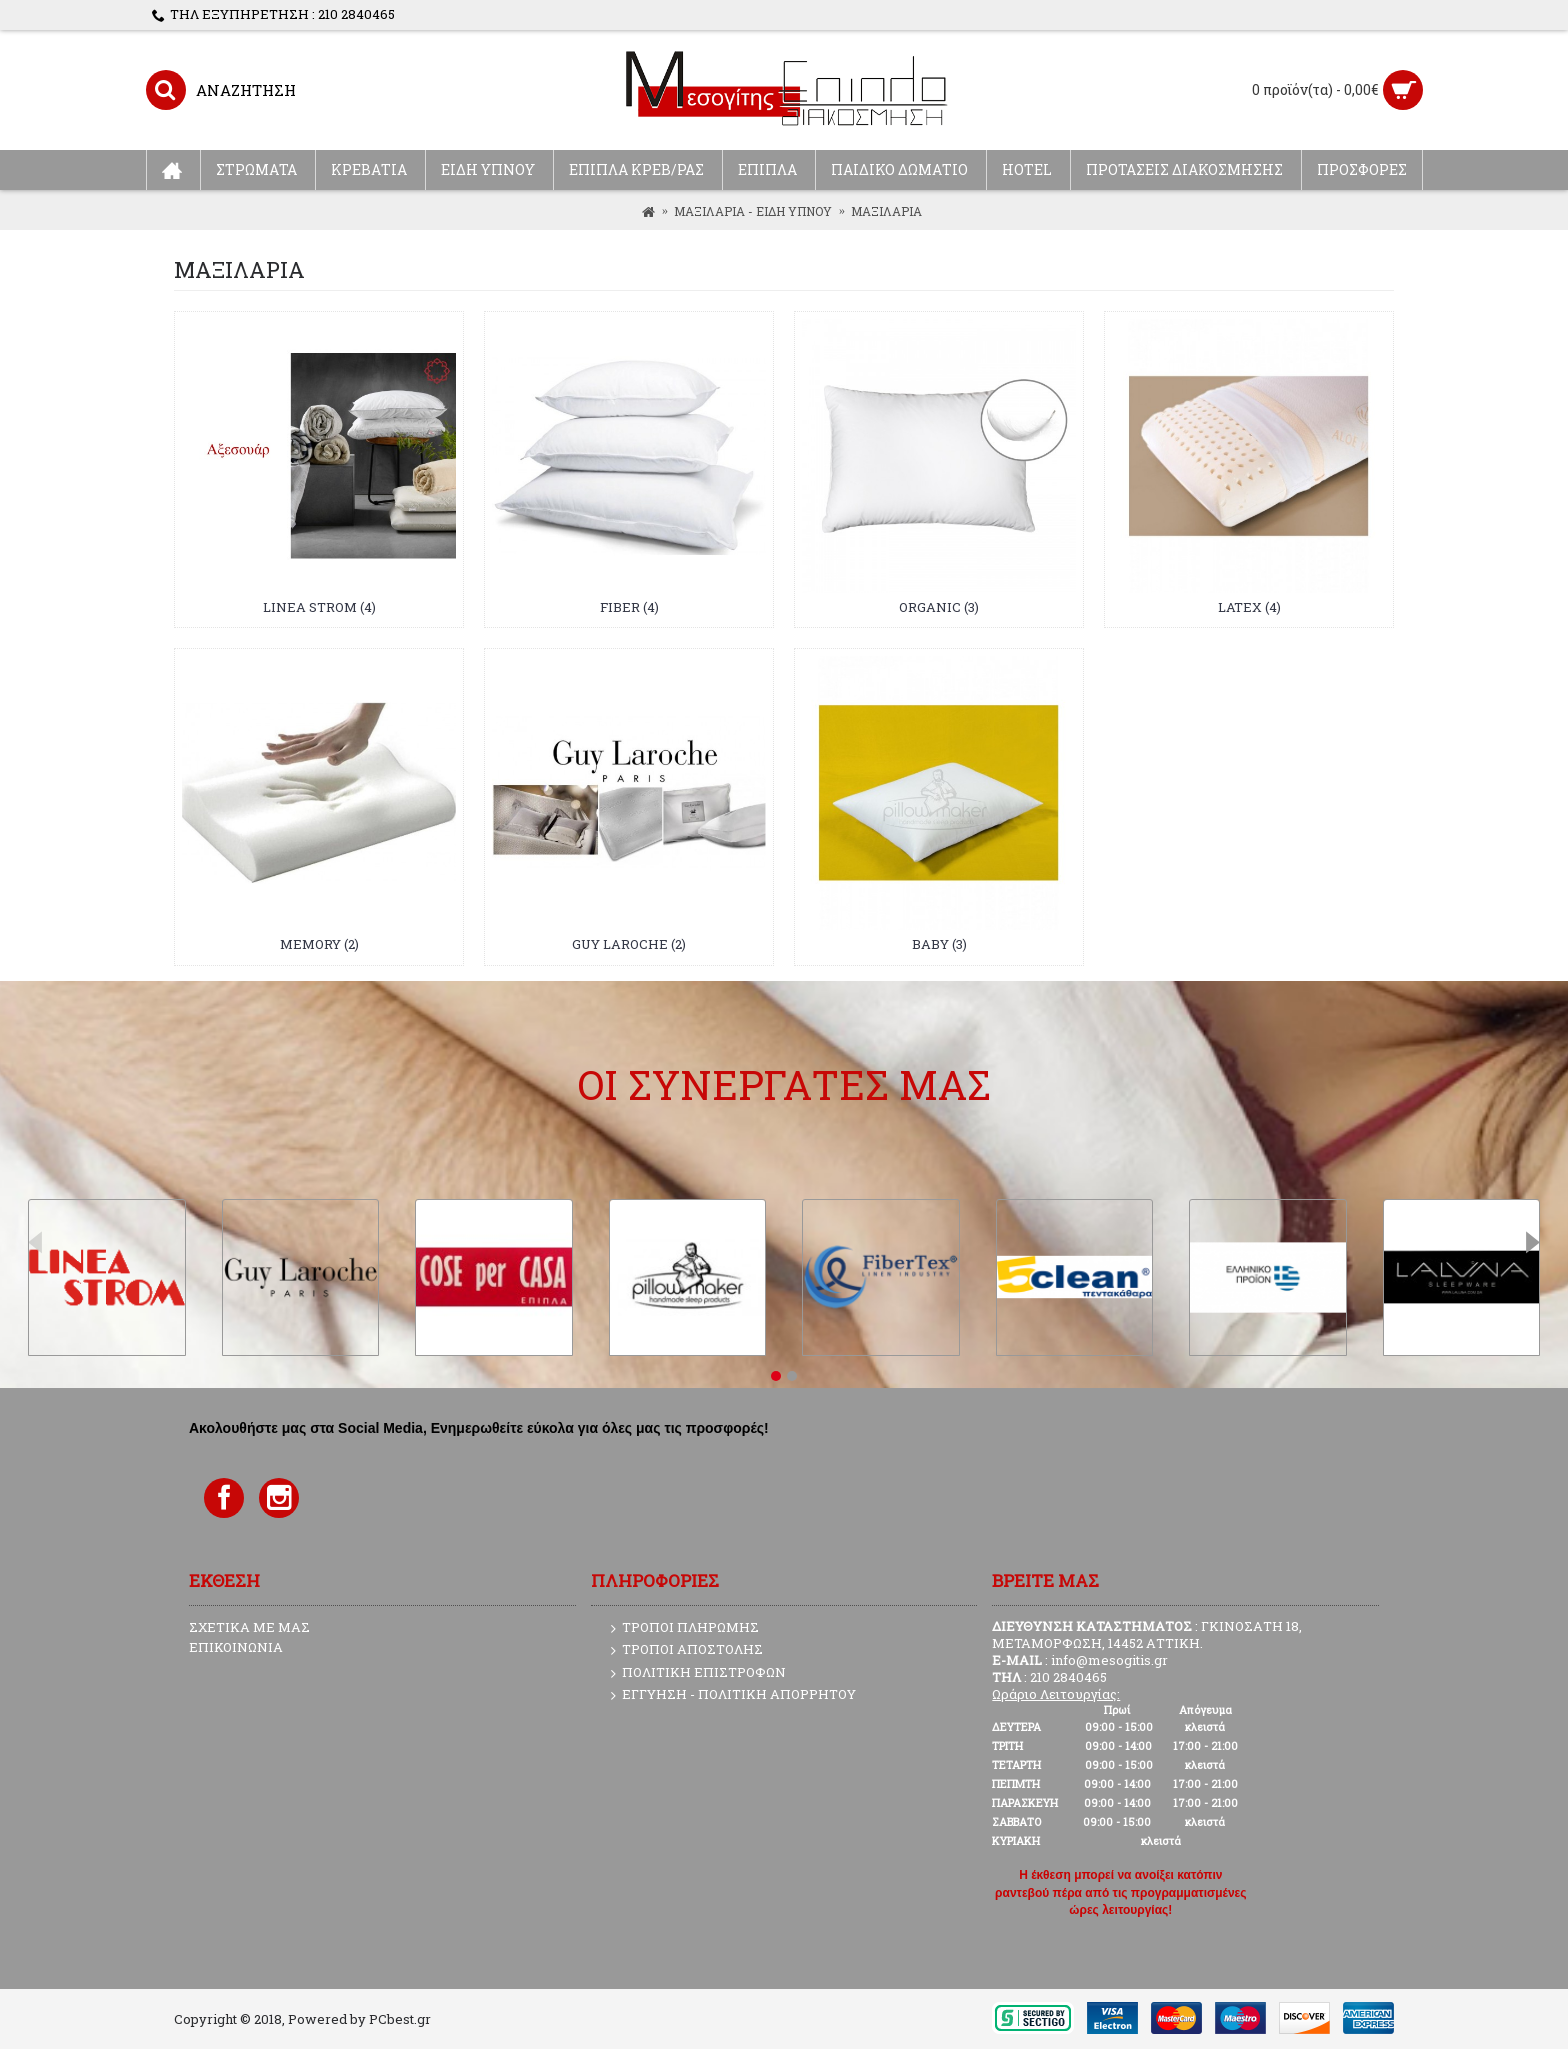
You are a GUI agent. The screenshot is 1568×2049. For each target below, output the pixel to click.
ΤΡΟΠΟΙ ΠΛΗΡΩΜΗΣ (685, 1628)
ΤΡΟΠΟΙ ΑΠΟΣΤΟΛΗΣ (687, 1650)
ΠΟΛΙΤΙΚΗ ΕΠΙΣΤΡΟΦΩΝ (698, 1673)
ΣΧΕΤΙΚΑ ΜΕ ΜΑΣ (249, 1627)
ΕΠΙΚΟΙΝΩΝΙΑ (236, 1647)
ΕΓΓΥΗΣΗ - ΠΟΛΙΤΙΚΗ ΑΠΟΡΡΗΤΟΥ (733, 1695)
